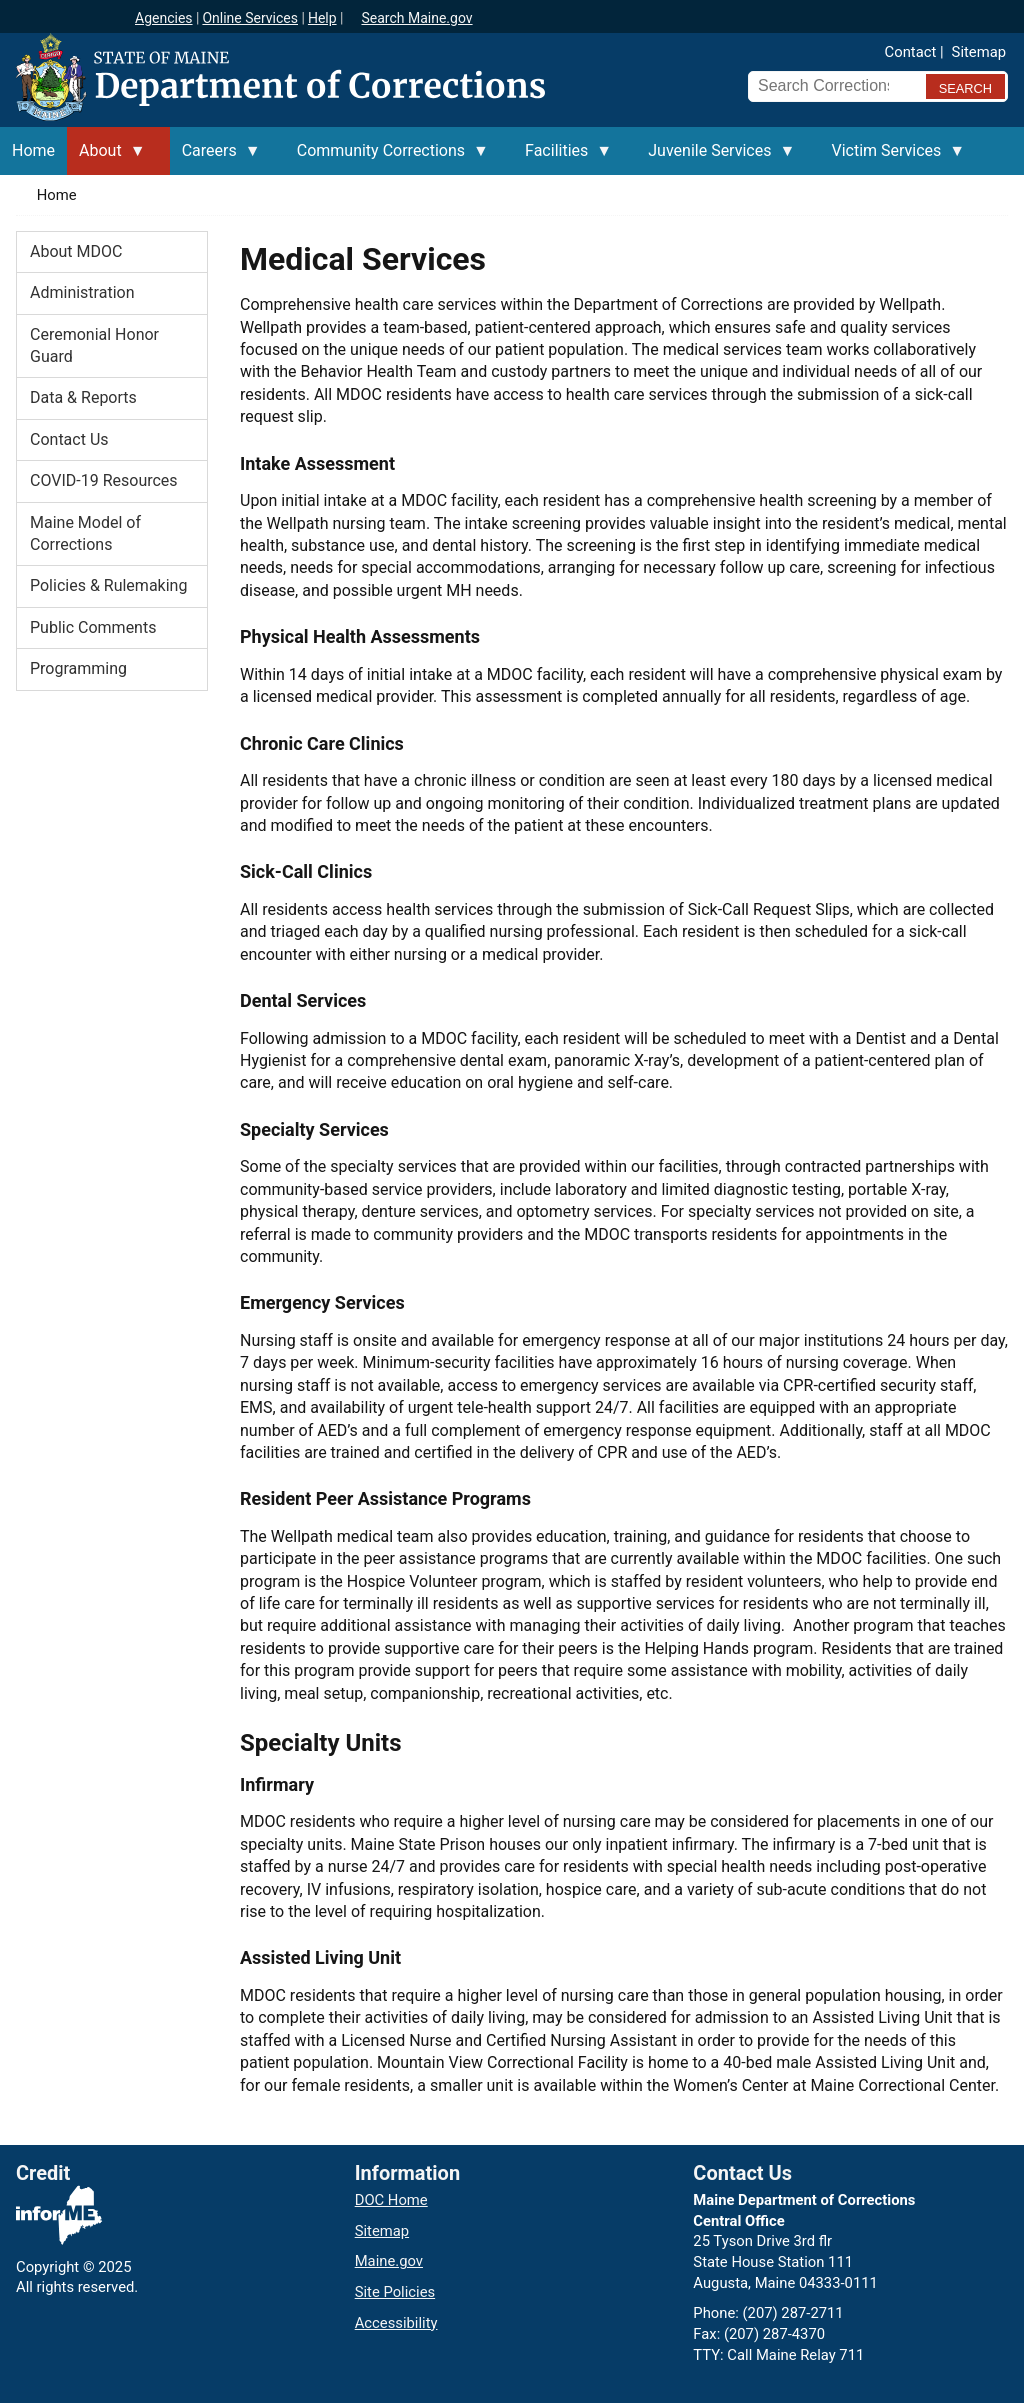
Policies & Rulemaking (108, 585)
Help (322, 18)
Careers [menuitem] (215, 158)
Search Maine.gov (416, 18)
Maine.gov (389, 2261)
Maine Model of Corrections (85, 533)
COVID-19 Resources (104, 480)
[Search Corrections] (831, 86)
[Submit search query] (965, 86)
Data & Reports (83, 397)
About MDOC (76, 251)
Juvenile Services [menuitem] (715, 158)
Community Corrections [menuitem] (387, 158)
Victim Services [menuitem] (892, 158)
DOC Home (391, 2200)
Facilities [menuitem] (562, 158)
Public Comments (93, 627)
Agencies (164, 18)
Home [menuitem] (33, 150)
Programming (78, 668)
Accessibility (396, 2323)
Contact (911, 52)
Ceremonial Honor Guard (94, 345)
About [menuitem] (106, 158)
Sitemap (979, 52)
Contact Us (69, 439)
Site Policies (395, 2292)
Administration (82, 292)
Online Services (250, 18)
